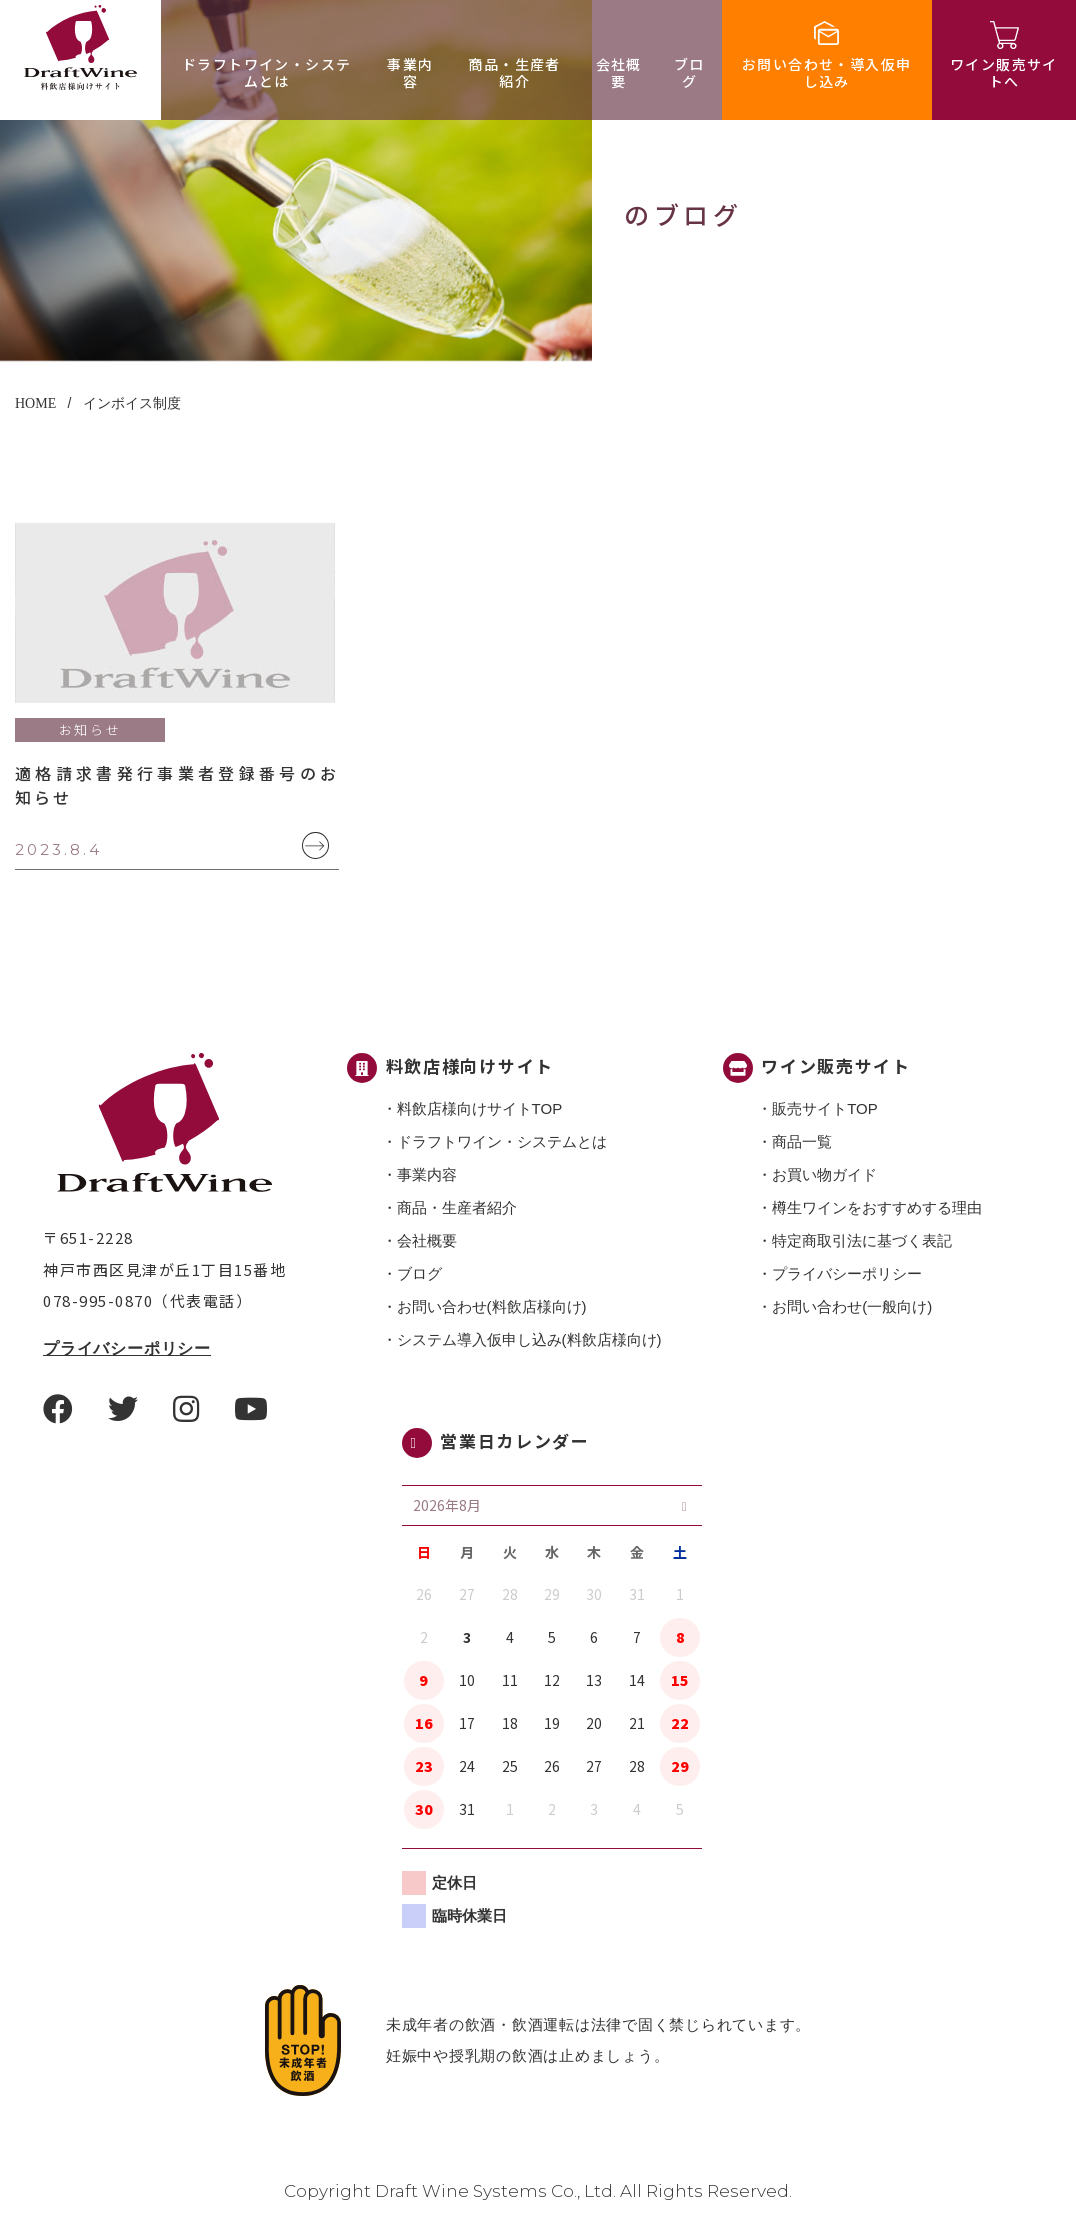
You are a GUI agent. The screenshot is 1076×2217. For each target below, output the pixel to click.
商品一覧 (802, 1141)
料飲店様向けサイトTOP (480, 1108)
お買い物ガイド (824, 1174)
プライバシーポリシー (127, 1348)
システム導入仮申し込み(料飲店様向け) (529, 1339)
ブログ (689, 72)
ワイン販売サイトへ (1004, 72)
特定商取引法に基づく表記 (862, 1240)
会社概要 (619, 72)
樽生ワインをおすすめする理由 (877, 1207)
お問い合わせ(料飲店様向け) (492, 1306)
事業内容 (410, 72)
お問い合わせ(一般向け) (852, 1306)
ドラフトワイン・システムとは (266, 72)
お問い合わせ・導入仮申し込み (826, 72)
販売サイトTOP (825, 1108)
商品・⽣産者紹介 (514, 72)
